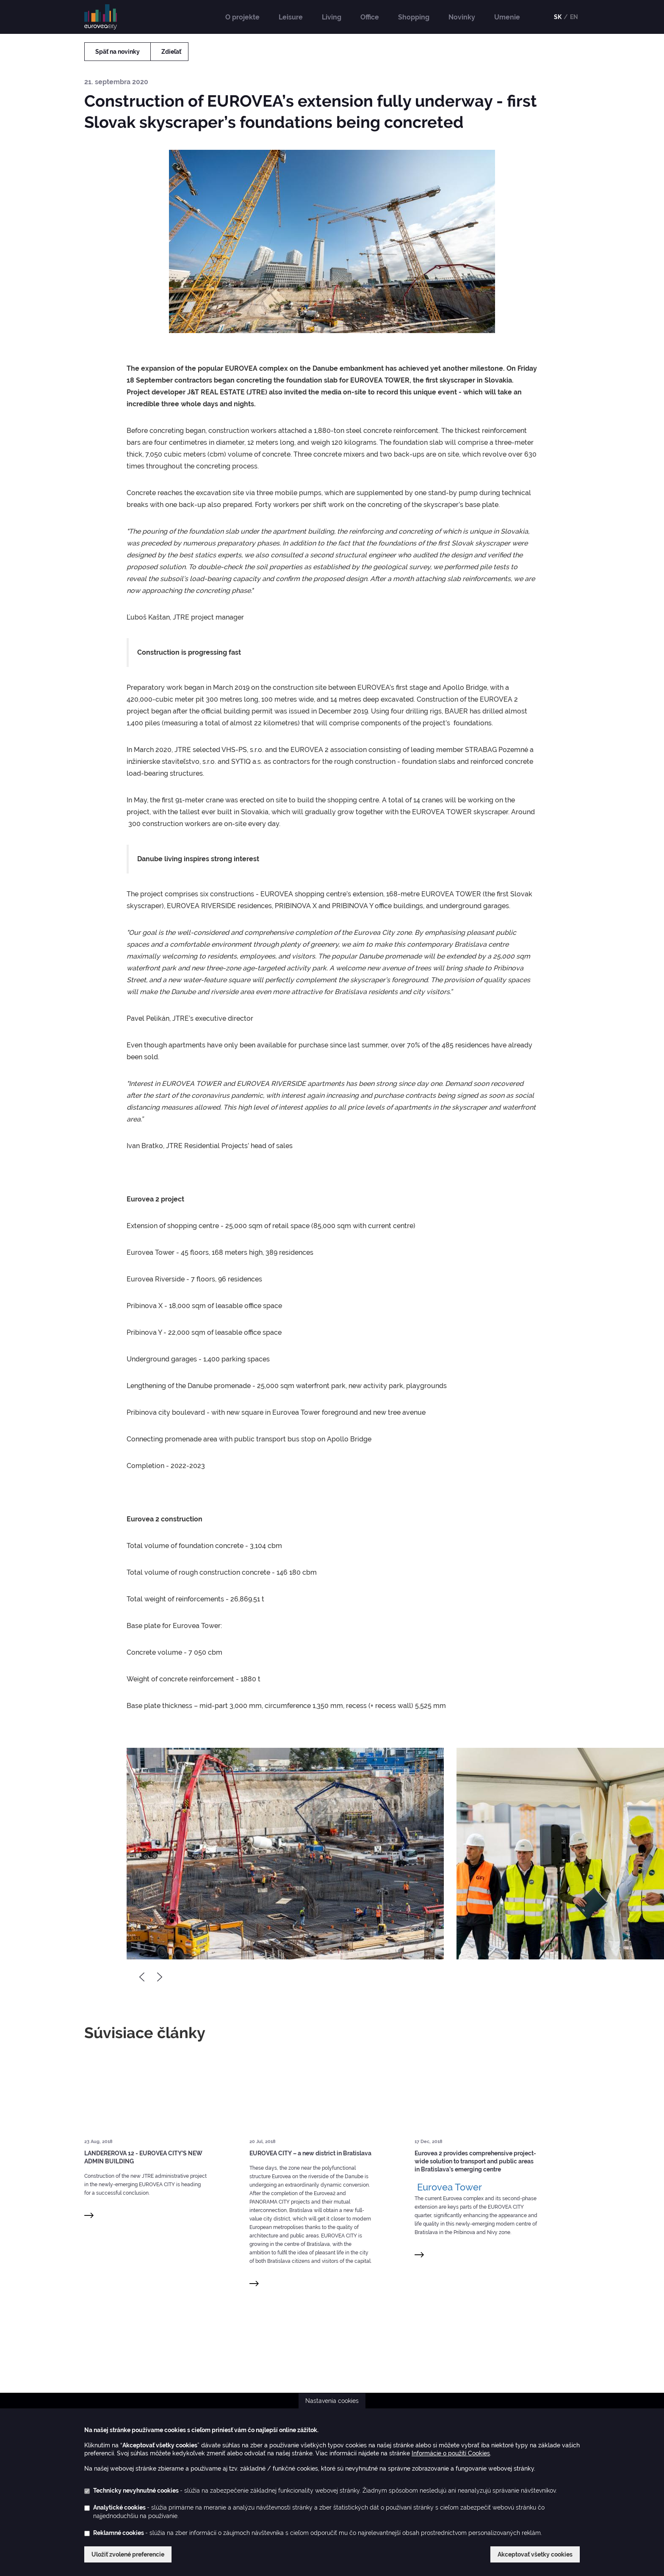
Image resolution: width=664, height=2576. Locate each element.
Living (331, 17)
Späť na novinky (117, 51)
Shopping (413, 17)
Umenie (507, 17)
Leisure (291, 17)
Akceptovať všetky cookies (535, 2554)
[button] (285, 1853)
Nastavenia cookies (332, 2400)
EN (574, 17)
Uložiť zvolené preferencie (127, 2554)
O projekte (242, 17)
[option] (285, 1853)
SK (558, 17)
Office (369, 17)
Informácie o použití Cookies (451, 2453)
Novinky (461, 17)
